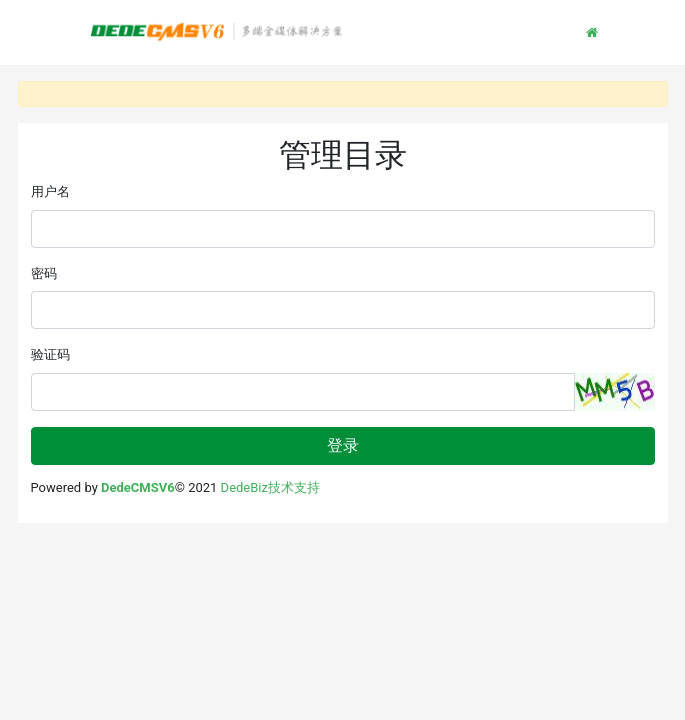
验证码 (50, 354)
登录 (343, 445)
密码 (44, 273)
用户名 (50, 191)
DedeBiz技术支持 (270, 487)
